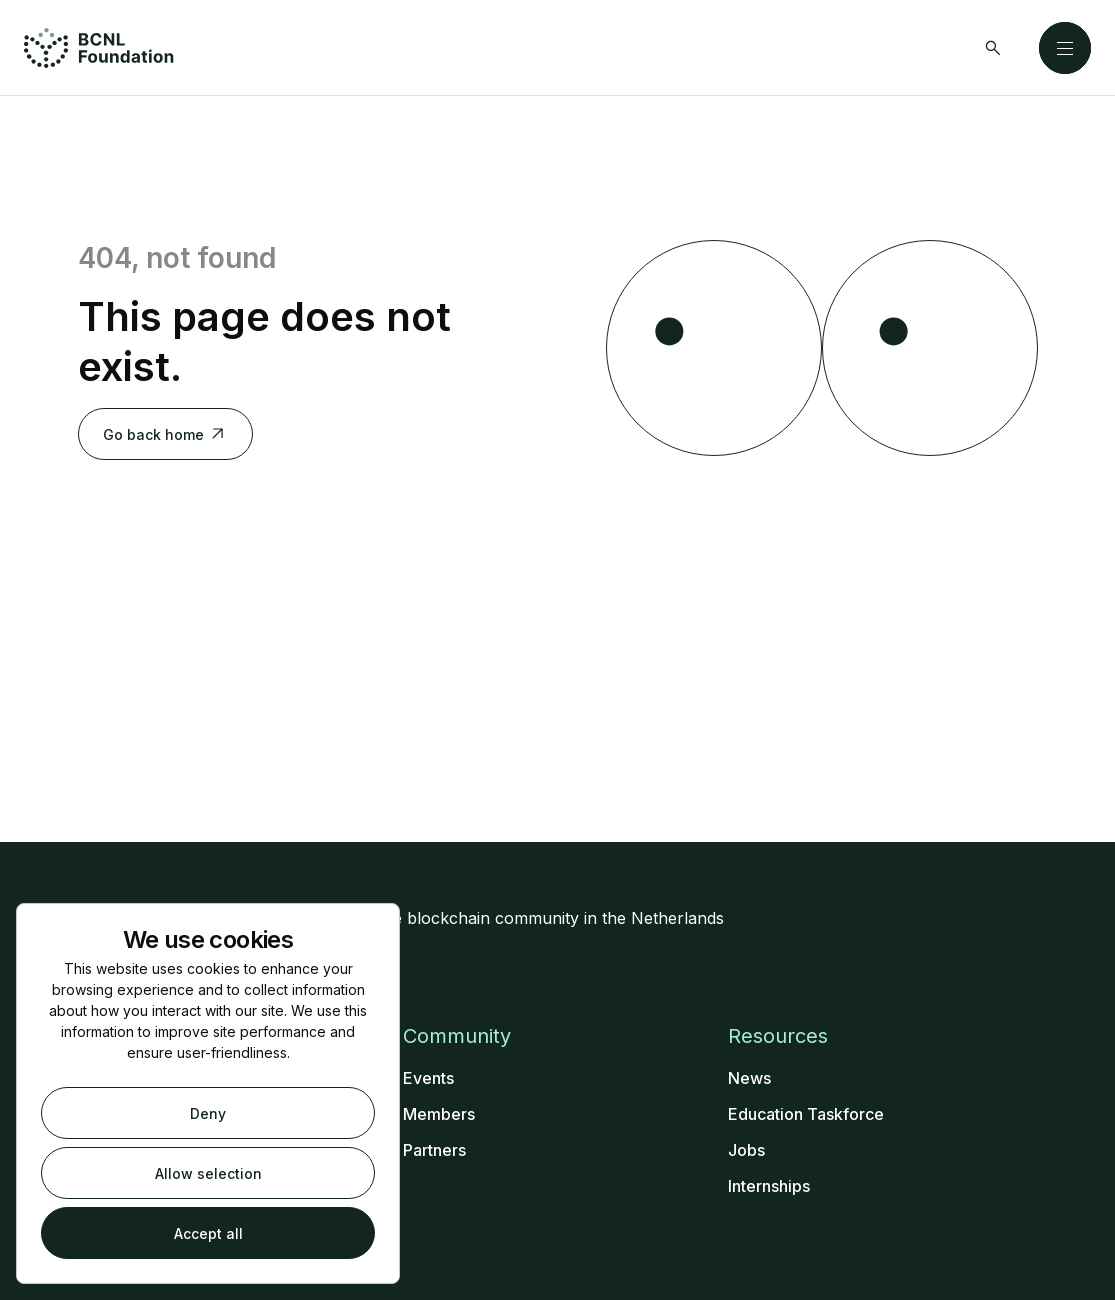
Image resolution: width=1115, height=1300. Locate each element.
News (749, 1078)
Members (439, 1114)
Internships (769, 1186)
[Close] (1065, 48)
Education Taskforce (806, 1114)
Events (428, 1078)
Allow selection (208, 1173)
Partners (434, 1150)
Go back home (165, 434)
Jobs (746, 1150)
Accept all (208, 1233)
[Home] (99, 48)
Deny (208, 1113)
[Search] (993, 48)
